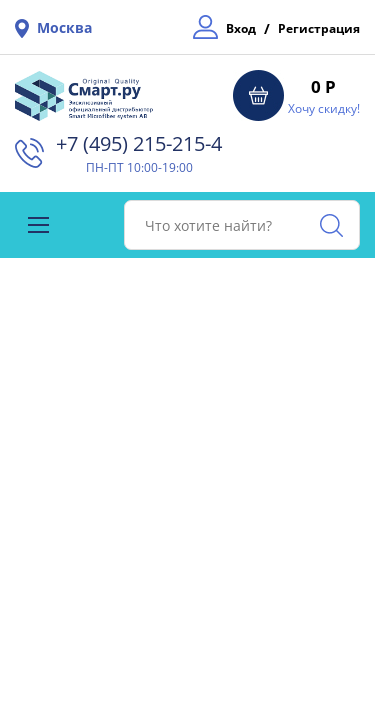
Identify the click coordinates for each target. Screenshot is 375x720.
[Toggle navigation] (38, 225)
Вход (241, 28)
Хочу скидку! (324, 108)
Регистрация (319, 28)
